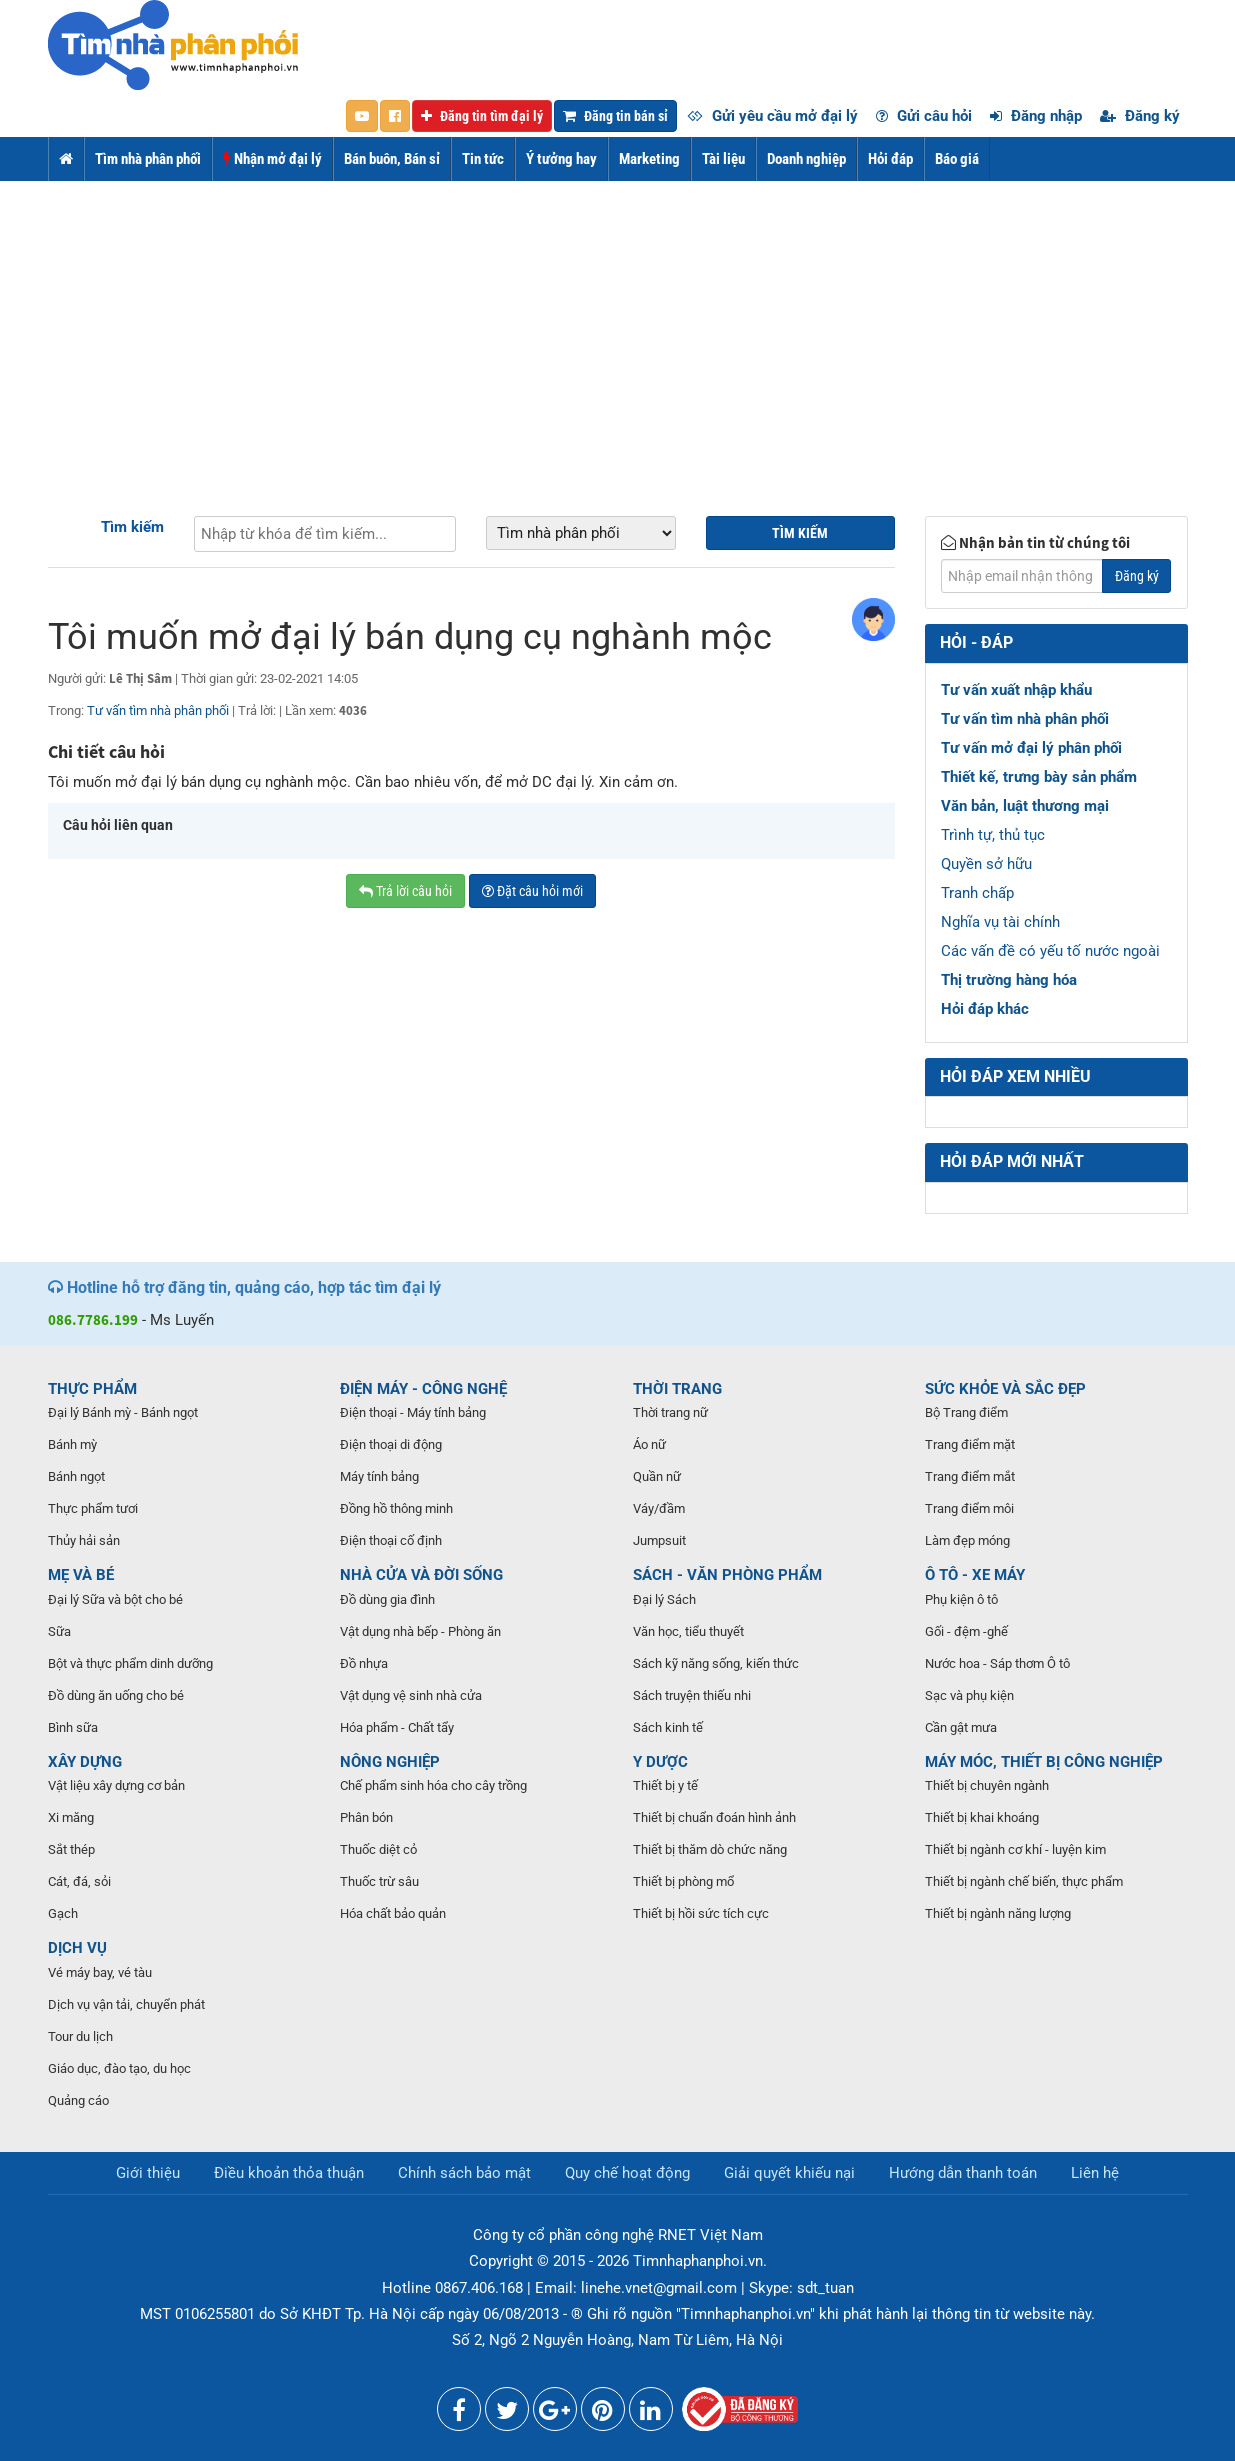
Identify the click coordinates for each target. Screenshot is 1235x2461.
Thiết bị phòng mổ (683, 1881)
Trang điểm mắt (970, 1476)
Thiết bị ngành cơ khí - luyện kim (1015, 1849)
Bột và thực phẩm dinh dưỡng (130, 1663)
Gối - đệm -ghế (966, 1631)
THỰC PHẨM (92, 1389)
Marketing (649, 159)
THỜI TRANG (677, 1389)
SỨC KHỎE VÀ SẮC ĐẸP (1005, 1389)
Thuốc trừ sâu (379, 1881)
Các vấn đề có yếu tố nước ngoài (1050, 951)
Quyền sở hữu (986, 864)
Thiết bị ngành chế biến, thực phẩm (1024, 1881)
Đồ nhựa (364, 1663)
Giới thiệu (148, 2173)
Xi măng (71, 1817)
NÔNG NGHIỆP (390, 1762)
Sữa (59, 1631)
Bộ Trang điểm (966, 1412)
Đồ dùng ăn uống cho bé (116, 1695)
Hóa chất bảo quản (393, 1913)
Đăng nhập (1036, 116)
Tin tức (483, 159)
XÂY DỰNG (85, 1762)
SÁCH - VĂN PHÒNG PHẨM (727, 1575)
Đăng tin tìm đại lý (482, 116)
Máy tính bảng (379, 1476)
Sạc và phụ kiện (969, 1695)
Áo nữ (649, 1444)
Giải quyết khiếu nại (789, 2173)
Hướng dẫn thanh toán (963, 2173)
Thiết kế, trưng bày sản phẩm (1039, 777)
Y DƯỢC (660, 1762)
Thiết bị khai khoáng (982, 1817)
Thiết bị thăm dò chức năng (710, 1849)
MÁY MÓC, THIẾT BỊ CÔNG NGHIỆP (1044, 1762)
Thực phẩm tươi (93, 1508)
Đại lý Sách (664, 1599)
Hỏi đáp (890, 159)
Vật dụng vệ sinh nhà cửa (411, 1695)
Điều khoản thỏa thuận (289, 2173)
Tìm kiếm (132, 527)
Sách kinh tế (668, 1727)
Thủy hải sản (84, 1540)
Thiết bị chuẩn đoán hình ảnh (714, 1817)
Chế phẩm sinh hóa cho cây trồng (433, 1785)
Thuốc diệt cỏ (378, 1849)
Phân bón (366, 1817)
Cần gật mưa (961, 1727)
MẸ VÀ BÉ (81, 1575)
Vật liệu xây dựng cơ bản (116, 1785)
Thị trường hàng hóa (1009, 980)
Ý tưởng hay (561, 159)
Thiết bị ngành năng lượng (998, 1913)
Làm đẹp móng (967, 1540)
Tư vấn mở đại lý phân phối (1031, 748)
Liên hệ (1095, 2173)
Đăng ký (1140, 116)
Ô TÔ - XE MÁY (975, 1575)
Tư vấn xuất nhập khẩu (1016, 690)
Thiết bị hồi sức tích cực (701, 1913)
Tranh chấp (977, 893)
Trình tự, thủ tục (993, 835)
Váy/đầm (659, 1508)
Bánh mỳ (72, 1444)
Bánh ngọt (76, 1476)
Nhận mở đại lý (272, 159)
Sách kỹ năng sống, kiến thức (716, 1663)
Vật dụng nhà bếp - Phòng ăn (420, 1631)
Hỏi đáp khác (985, 1009)
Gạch (63, 1913)
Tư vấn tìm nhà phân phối (158, 710)
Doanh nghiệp (806, 159)
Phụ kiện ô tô (961, 1599)
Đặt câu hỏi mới (532, 891)
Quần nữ (657, 1476)
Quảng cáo (78, 2100)
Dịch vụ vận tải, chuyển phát (126, 2004)
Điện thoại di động (391, 1444)
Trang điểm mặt (970, 1444)
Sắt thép (71, 1849)
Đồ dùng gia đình (387, 1599)
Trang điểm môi (969, 1508)
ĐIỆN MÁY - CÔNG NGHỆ (423, 1389)
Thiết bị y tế (665, 1785)
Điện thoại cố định (391, 1540)
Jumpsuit (659, 1540)
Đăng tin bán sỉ (615, 116)
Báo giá (957, 159)
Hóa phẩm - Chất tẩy (397, 1727)
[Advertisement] (618, 331)
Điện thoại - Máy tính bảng (413, 1412)
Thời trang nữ (670, 1412)
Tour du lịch (80, 2036)
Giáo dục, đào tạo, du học (119, 2068)
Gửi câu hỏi (924, 116)
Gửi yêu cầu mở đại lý (772, 116)
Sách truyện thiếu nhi (692, 1695)
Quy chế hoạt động (627, 2173)
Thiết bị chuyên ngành (987, 1785)
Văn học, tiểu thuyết (688, 1631)
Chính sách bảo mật (464, 2173)
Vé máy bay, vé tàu (100, 1972)
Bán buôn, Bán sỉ (392, 159)
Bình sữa (73, 1727)
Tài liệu (723, 159)
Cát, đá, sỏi (79, 1881)
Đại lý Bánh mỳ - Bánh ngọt (123, 1412)
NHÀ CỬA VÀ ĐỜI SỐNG (421, 1575)
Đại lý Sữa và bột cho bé (115, 1599)
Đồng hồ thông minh (396, 1508)
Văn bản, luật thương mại (1025, 806)
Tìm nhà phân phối (148, 159)
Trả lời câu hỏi (405, 891)
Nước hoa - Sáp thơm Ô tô (997, 1663)
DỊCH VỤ (77, 1948)
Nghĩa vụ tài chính (1000, 922)
